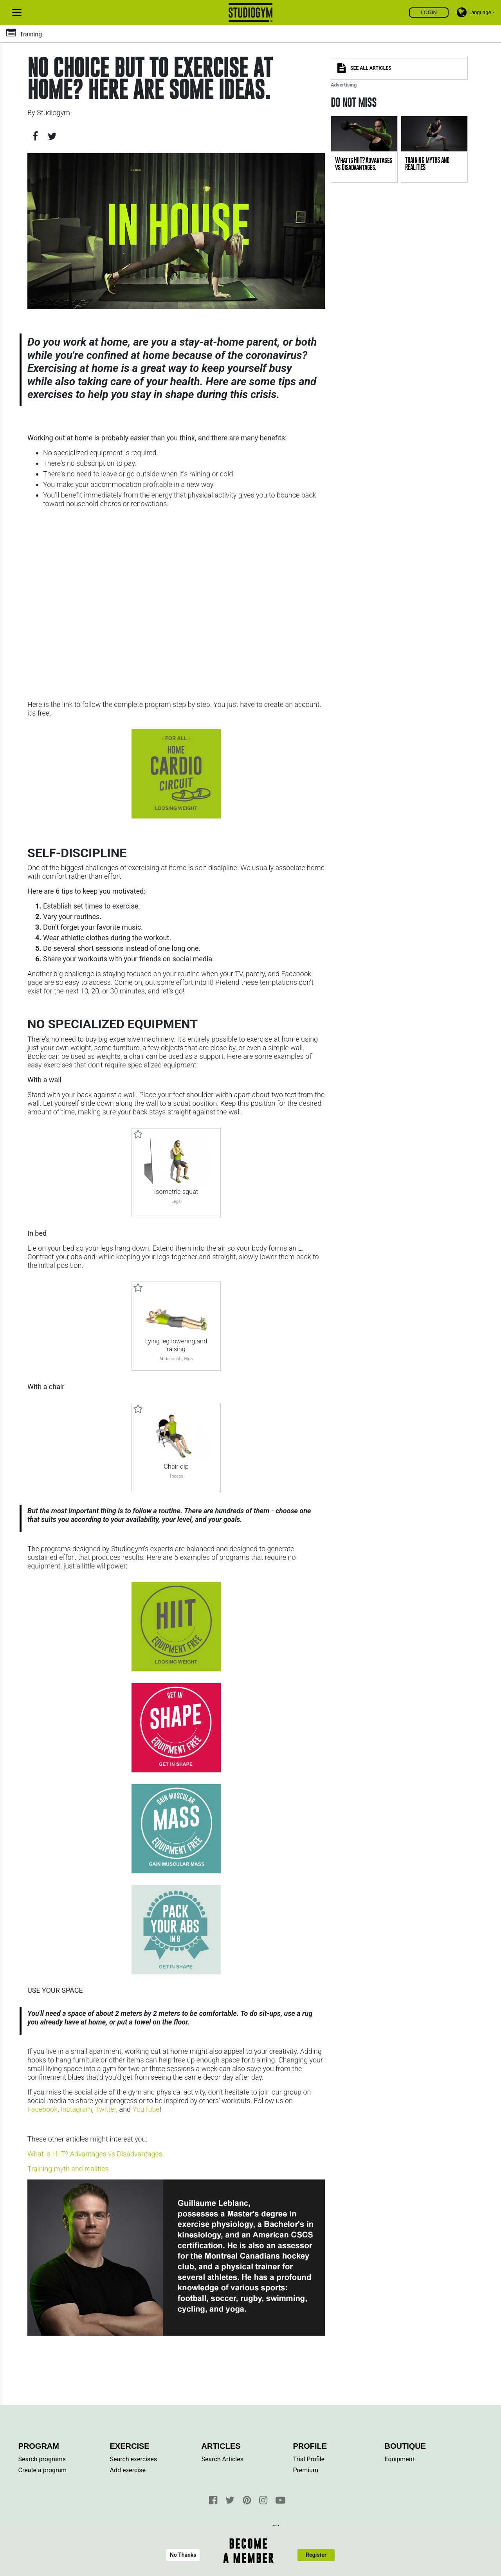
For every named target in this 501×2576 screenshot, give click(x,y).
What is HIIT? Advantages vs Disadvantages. (95, 2154)
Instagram (76, 2109)
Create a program (42, 2470)
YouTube (145, 2109)
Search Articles (223, 2459)
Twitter (105, 2109)
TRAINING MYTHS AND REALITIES (427, 164)
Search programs (42, 2459)
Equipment (399, 2459)
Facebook (42, 2109)
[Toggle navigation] (16, 12)
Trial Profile (309, 2459)
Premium (306, 2470)
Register (316, 2555)
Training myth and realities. (68, 2169)
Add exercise (128, 2470)
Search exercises (133, 2459)
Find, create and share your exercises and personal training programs (251, 12)
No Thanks (183, 2555)
